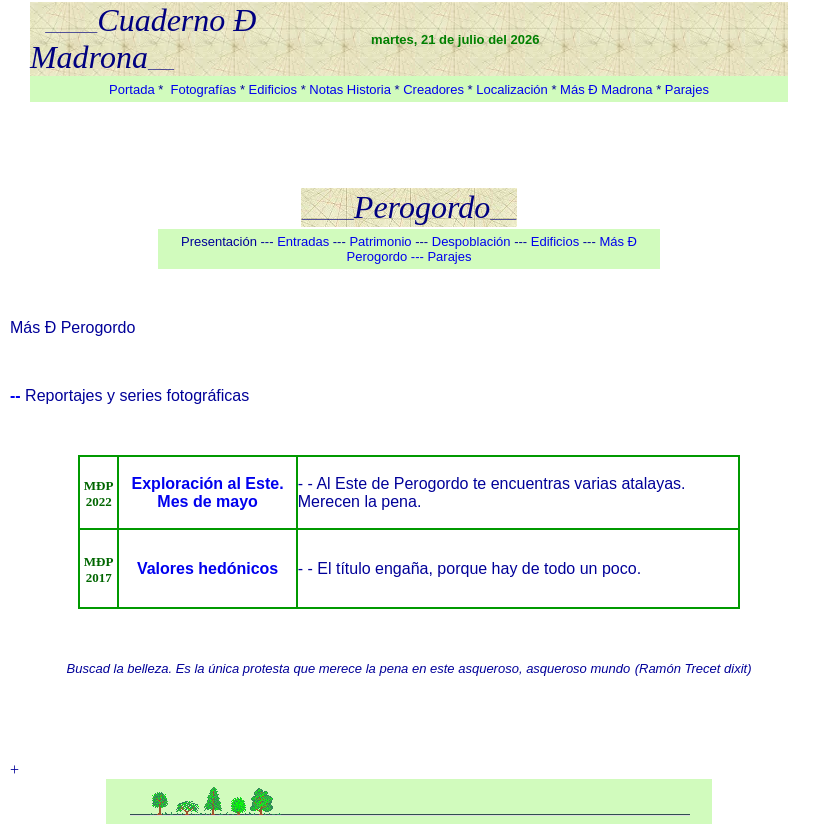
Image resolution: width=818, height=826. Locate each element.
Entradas (303, 241)
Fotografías (204, 89)
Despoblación (471, 241)
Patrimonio (382, 241)
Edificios (275, 89)
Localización (512, 89)
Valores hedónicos (207, 568)
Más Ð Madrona (608, 89)
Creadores (433, 89)
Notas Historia (350, 89)
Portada (132, 89)
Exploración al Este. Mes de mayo (208, 492)
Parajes (687, 89)
